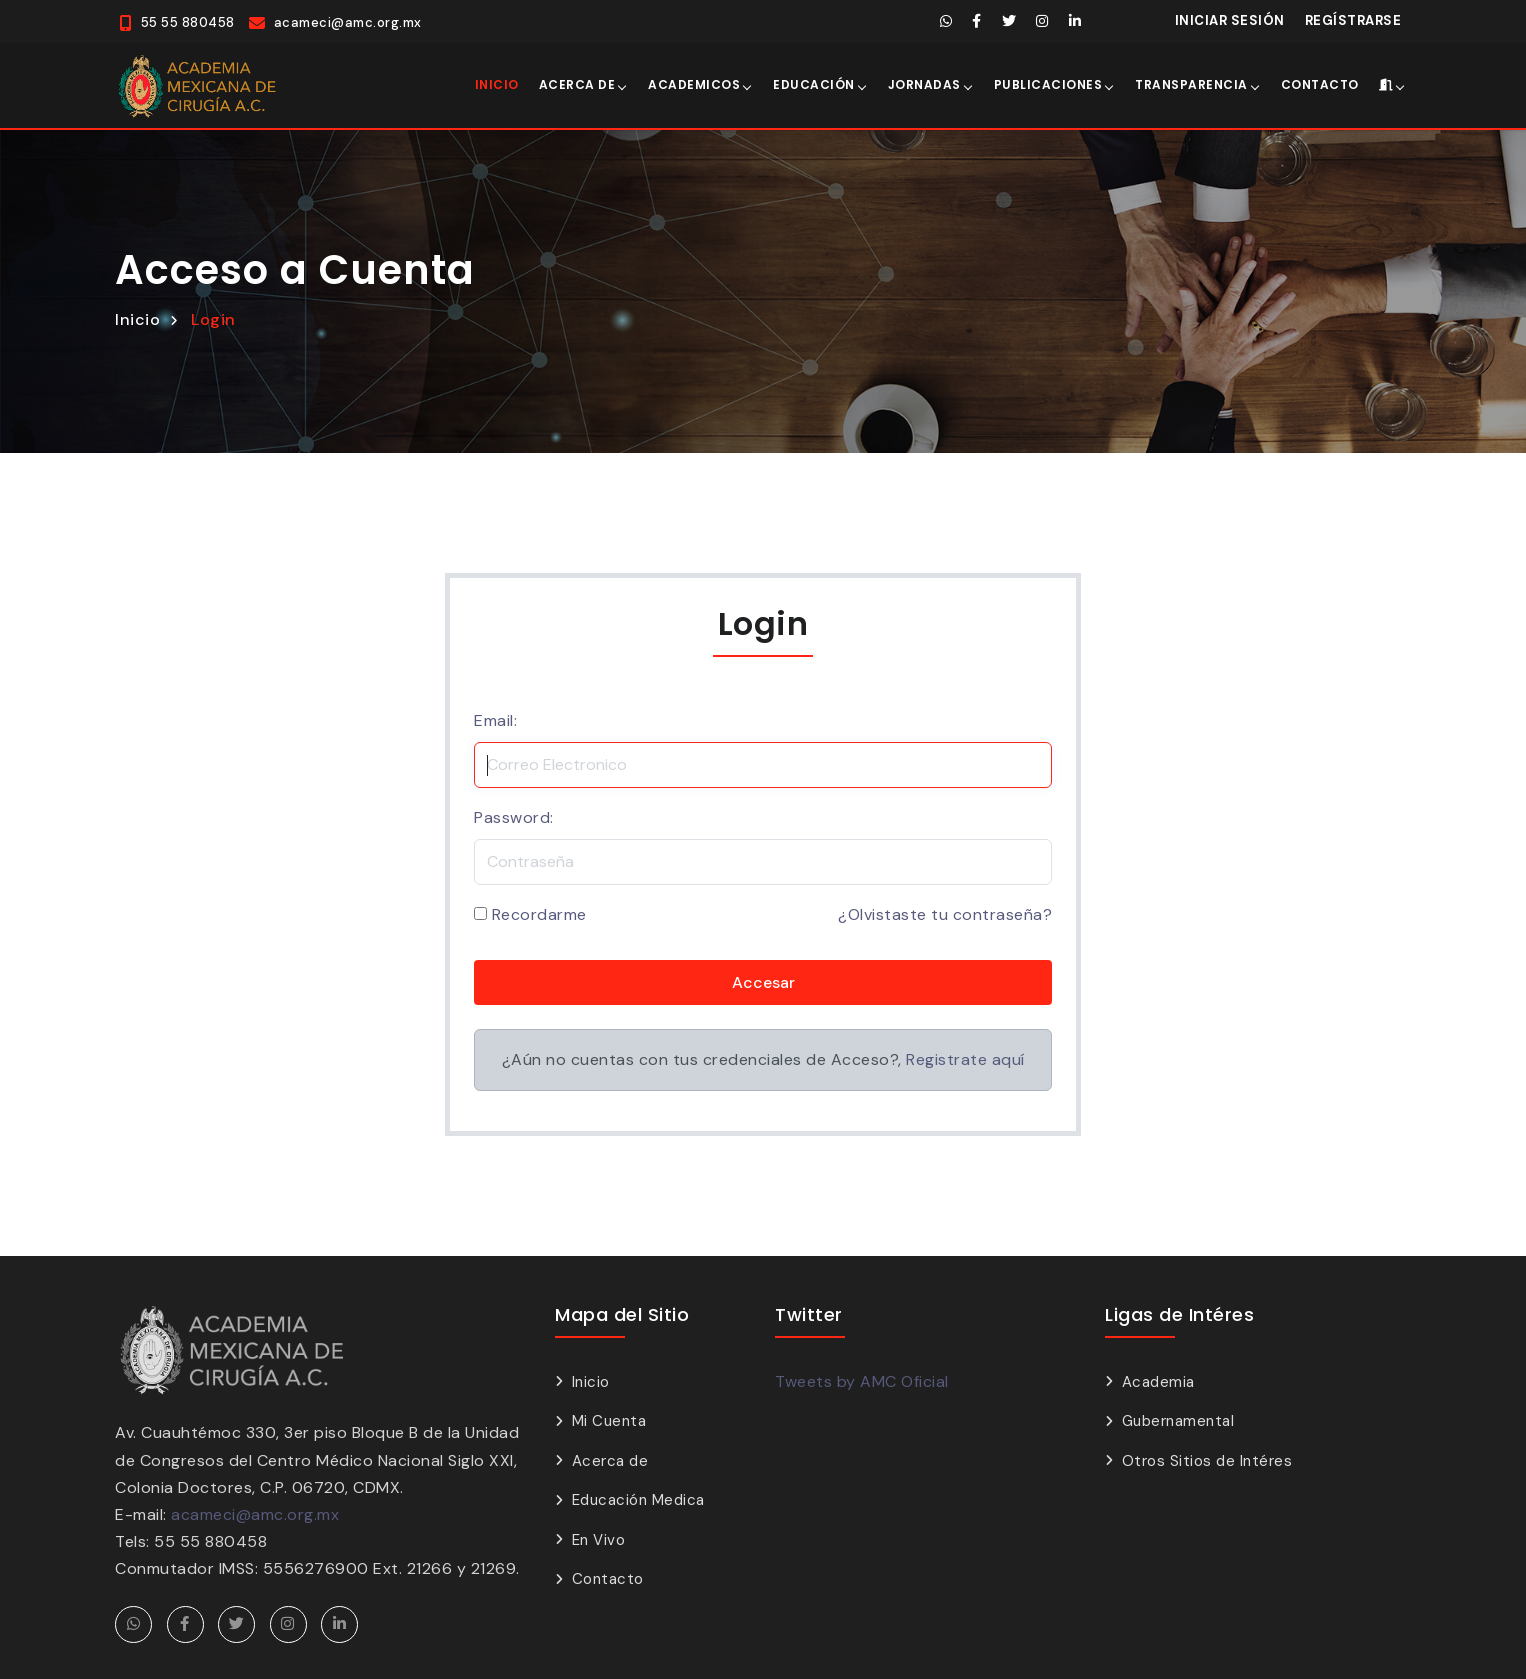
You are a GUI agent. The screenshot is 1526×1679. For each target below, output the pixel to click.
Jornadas (924, 83)
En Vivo (599, 1538)
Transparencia (1191, 83)
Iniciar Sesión (1230, 20)
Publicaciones (1048, 83)
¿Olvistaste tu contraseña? (945, 913)
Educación (814, 83)
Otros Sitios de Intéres (1207, 1459)
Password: (514, 815)
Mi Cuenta (609, 1419)
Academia (1158, 1380)
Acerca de (577, 83)
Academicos (694, 83)
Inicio (497, 83)
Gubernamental (1178, 1419)
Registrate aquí (965, 1058)
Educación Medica (638, 1498)
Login (213, 317)
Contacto (1320, 83)
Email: (495, 718)
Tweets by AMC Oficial (862, 1379)
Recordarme (539, 913)
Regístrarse (1353, 20)
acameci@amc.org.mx (255, 1512)
